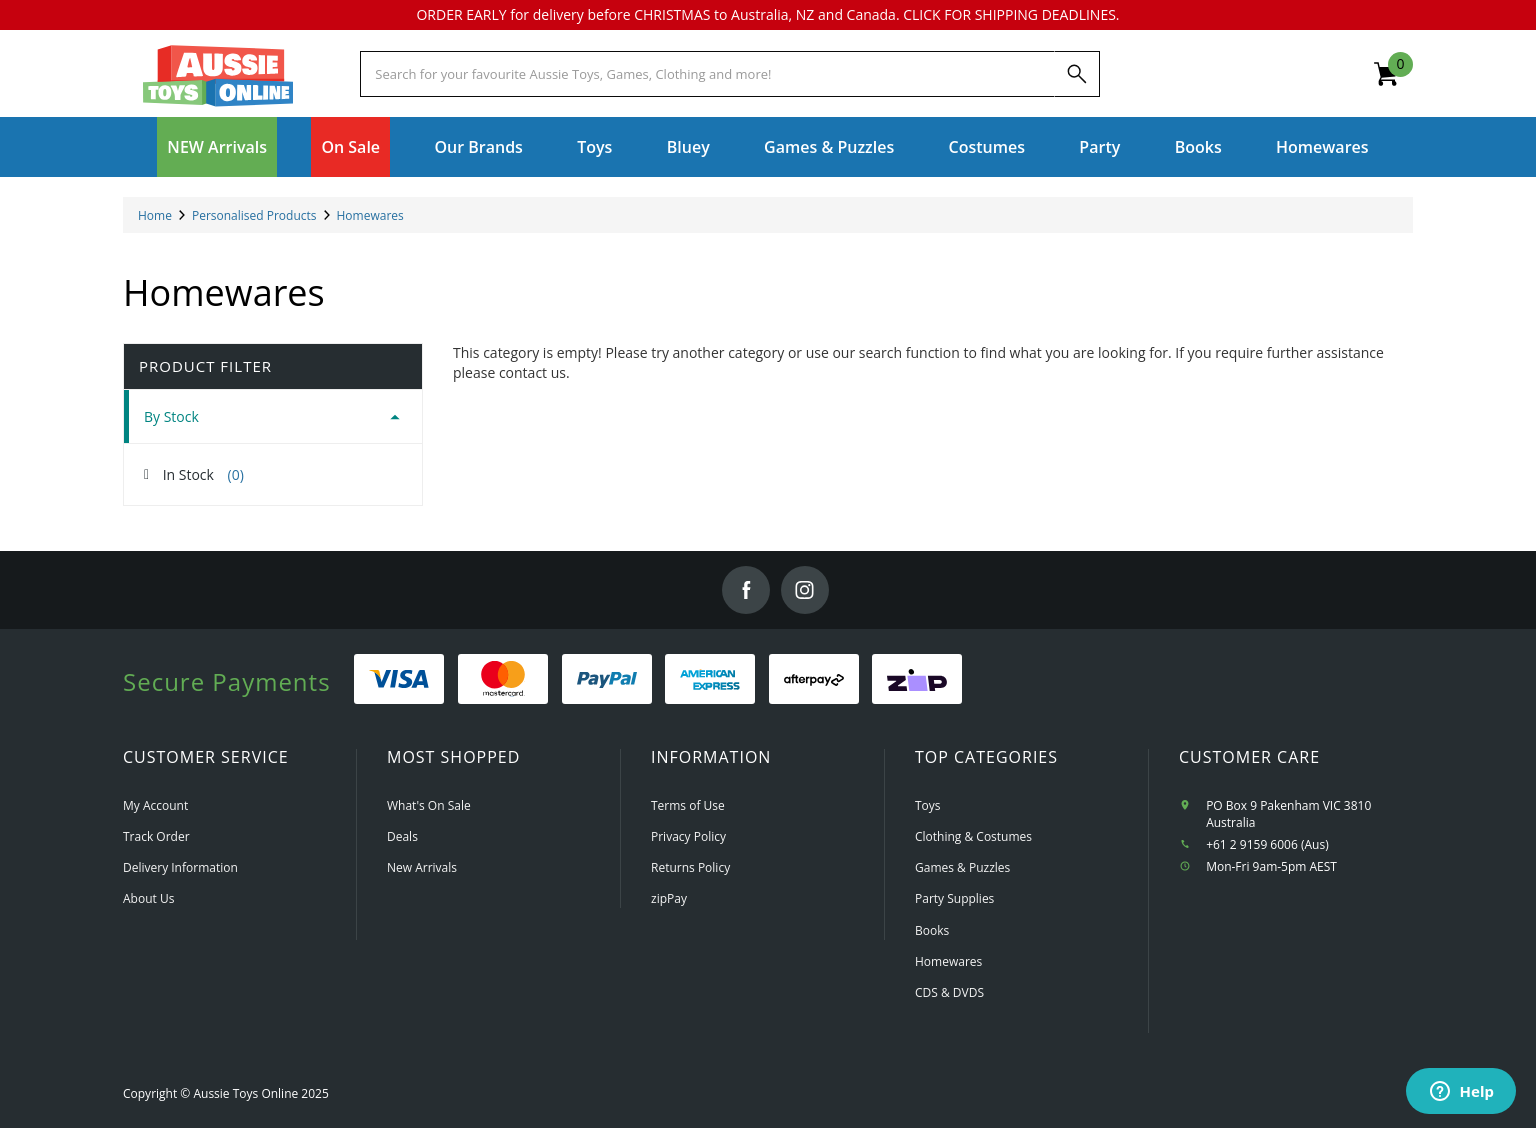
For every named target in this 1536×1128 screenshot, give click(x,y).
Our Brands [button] (478, 147)
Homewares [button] (1322, 147)
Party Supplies (954, 898)
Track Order (156, 836)
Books (1198, 147)
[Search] (1077, 74)
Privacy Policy (688, 836)
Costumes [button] (987, 147)
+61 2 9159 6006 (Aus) (1267, 844)
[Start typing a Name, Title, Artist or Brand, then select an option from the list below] (707, 74)
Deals (402, 836)
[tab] (273, 416)
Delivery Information (180, 867)
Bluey (688, 147)
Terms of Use (688, 805)
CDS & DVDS (949, 992)
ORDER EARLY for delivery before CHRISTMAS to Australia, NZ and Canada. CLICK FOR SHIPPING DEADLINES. (767, 14)
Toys (928, 805)
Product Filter (205, 366)
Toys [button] (594, 147)
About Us (148, 898)
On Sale (350, 147)
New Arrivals (422, 867)
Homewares (948, 961)
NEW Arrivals (217, 147)
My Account (155, 805)
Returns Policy (690, 867)
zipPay (669, 898)
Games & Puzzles (962, 867)
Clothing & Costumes (973, 836)
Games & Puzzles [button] (829, 147)
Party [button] (1099, 147)
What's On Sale (429, 805)
